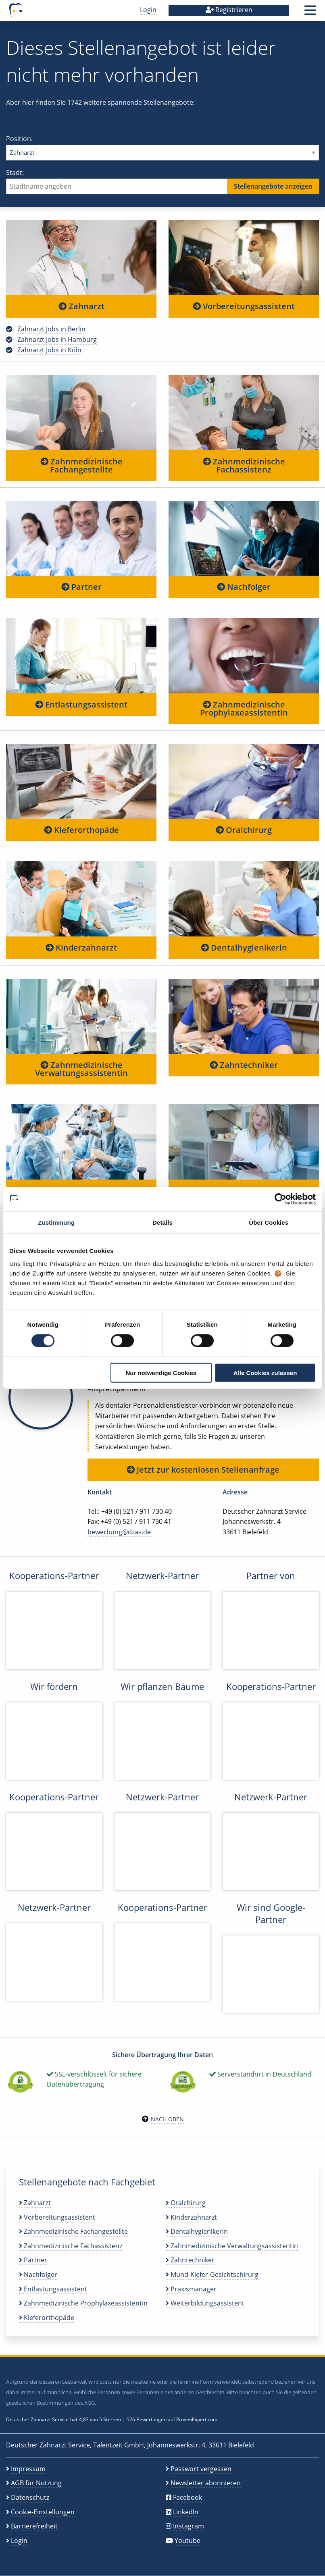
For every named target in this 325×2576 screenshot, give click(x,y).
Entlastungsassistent (81, 704)
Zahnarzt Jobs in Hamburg (57, 339)
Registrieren (229, 9)
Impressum (28, 2468)
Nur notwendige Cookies (160, 1372)
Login (148, 9)
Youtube (187, 2540)
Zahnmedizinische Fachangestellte (81, 465)
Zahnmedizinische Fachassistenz (244, 465)
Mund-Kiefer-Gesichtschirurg (212, 2274)
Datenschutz (30, 2497)
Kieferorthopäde (81, 829)
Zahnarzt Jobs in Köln (49, 349)
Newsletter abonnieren (206, 2482)
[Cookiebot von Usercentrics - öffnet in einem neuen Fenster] (280, 1199)
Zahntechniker (244, 1064)
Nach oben (167, 2119)
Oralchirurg (244, 829)
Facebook (187, 2497)
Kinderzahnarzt (81, 947)
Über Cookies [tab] (268, 1222)
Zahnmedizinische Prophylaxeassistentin (244, 708)
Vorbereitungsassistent (244, 306)
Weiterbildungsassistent (205, 2303)
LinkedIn (185, 2511)
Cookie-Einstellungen (43, 2511)
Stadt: (162, 181)
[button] (310, 12)
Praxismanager (191, 2289)
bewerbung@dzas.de (119, 1531)
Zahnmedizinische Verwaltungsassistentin (81, 1068)
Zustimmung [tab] (56, 1222)
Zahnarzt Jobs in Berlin (51, 329)
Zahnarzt (81, 306)
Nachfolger (244, 586)
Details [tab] (162, 1222)
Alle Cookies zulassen (265, 1372)
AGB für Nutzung (36, 2482)
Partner (81, 586)
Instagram (188, 2526)
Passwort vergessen (201, 2468)
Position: (162, 147)
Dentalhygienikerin (244, 947)
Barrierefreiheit (34, 2526)
